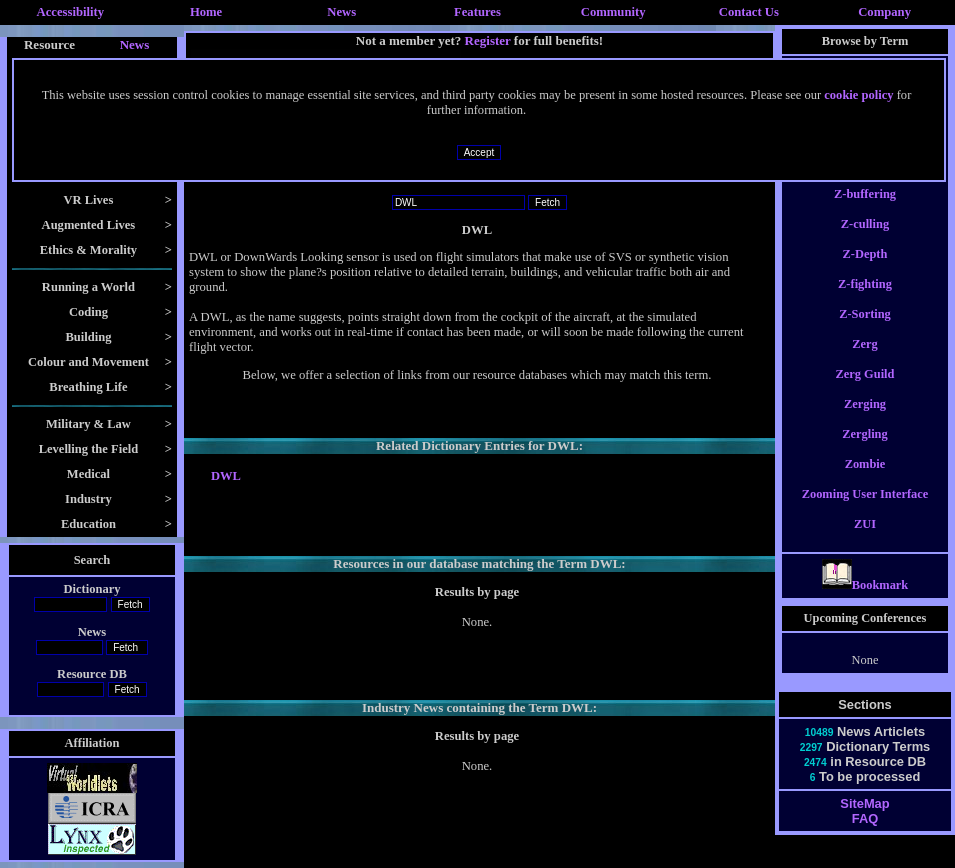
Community (613, 12)
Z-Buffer (865, 182)
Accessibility (71, 12)
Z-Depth (865, 272)
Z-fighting (865, 302)
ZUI (865, 542)
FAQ (865, 836)
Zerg (865, 362)
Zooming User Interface (865, 512)
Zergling (865, 452)
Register (488, 40)
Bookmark (865, 603)
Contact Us (749, 12)
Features (477, 12)
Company (884, 12)
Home (206, 12)
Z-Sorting (865, 332)
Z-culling (865, 242)
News (341, 12)
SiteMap (864, 821)
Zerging (865, 422)
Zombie (865, 482)
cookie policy (858, 95)
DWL (226, 476)
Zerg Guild (865, 392)
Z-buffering (865, 212)
